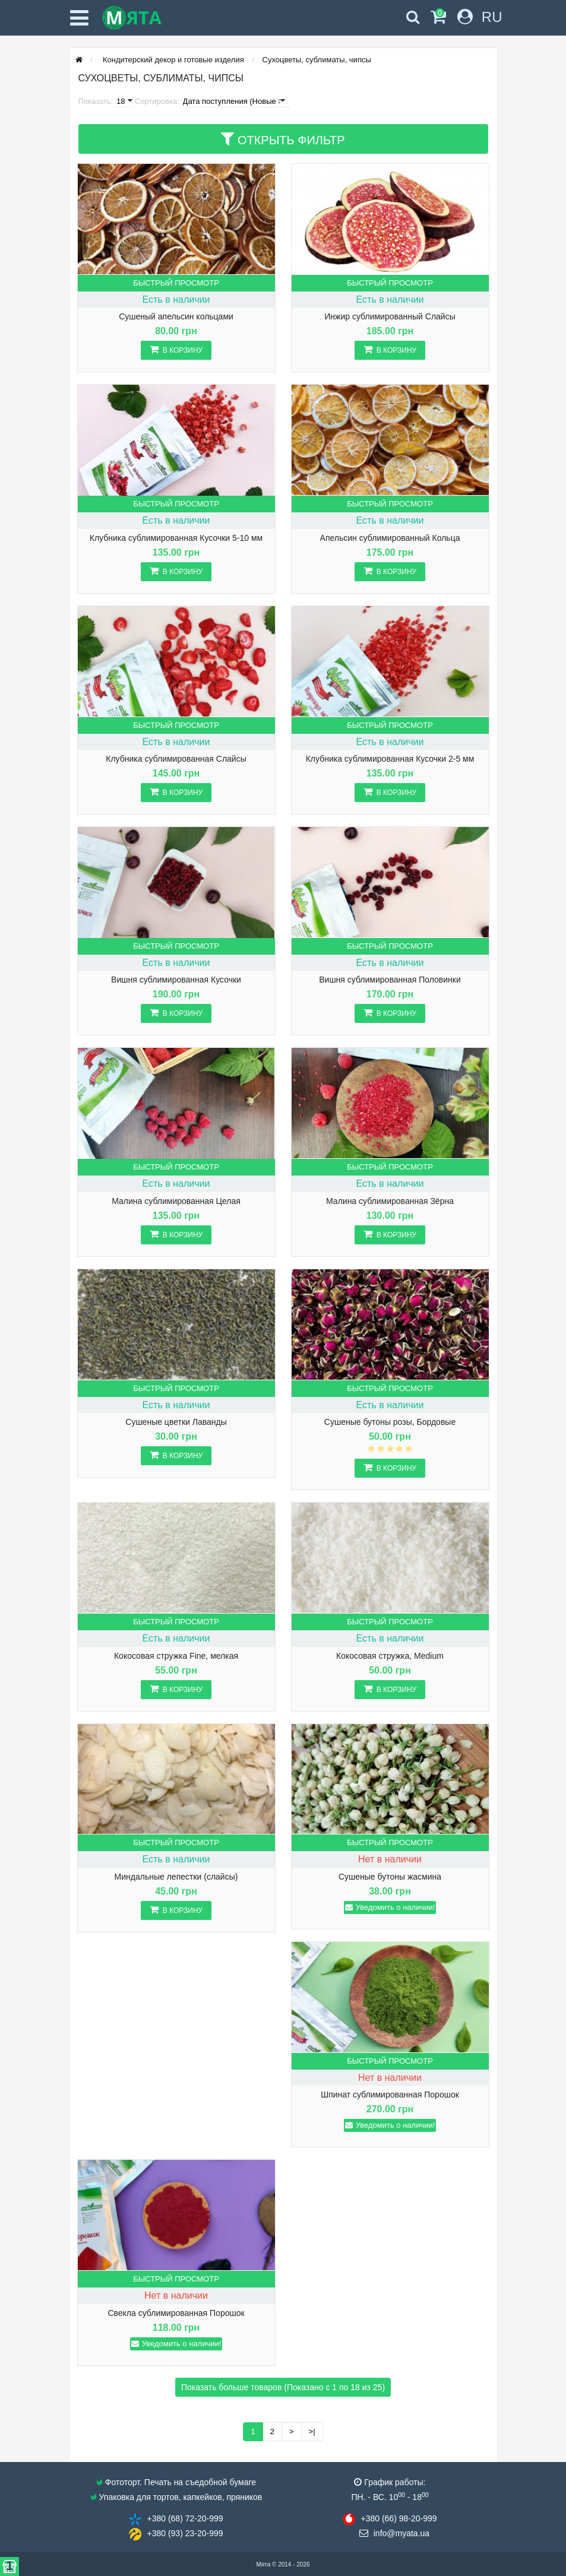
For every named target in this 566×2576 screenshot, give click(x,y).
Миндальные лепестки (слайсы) (176, 1876)
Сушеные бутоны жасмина (390, 1876)
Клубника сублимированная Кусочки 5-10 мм (176, 538)
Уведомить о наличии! (390, 1907)
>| (312, 2431)
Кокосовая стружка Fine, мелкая (176, 1656)
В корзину (176, 349)
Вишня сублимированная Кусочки (176, 979)
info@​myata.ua (401, 2533)
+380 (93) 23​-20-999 (185, 2533)
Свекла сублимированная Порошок (175, 2313)
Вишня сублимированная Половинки (390, 979)
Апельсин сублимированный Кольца (390, 538)
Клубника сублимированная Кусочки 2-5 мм (390, 759)
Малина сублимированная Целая (176, 1201)
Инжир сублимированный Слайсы (389, 316)
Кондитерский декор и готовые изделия (172, 59)
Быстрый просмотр (176, 282)
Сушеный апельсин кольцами (176, 316)
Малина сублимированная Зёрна (390, 1201)
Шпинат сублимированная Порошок (390, 2094)
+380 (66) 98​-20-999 (399, 2518)
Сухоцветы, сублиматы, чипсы (317, 59)
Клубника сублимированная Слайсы (176, 759)
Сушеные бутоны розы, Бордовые (390, 1422)
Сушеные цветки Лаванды (175, 1422)
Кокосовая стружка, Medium (390, 1656)
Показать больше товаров (283, 2387)
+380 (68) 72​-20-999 (185, 2518)
